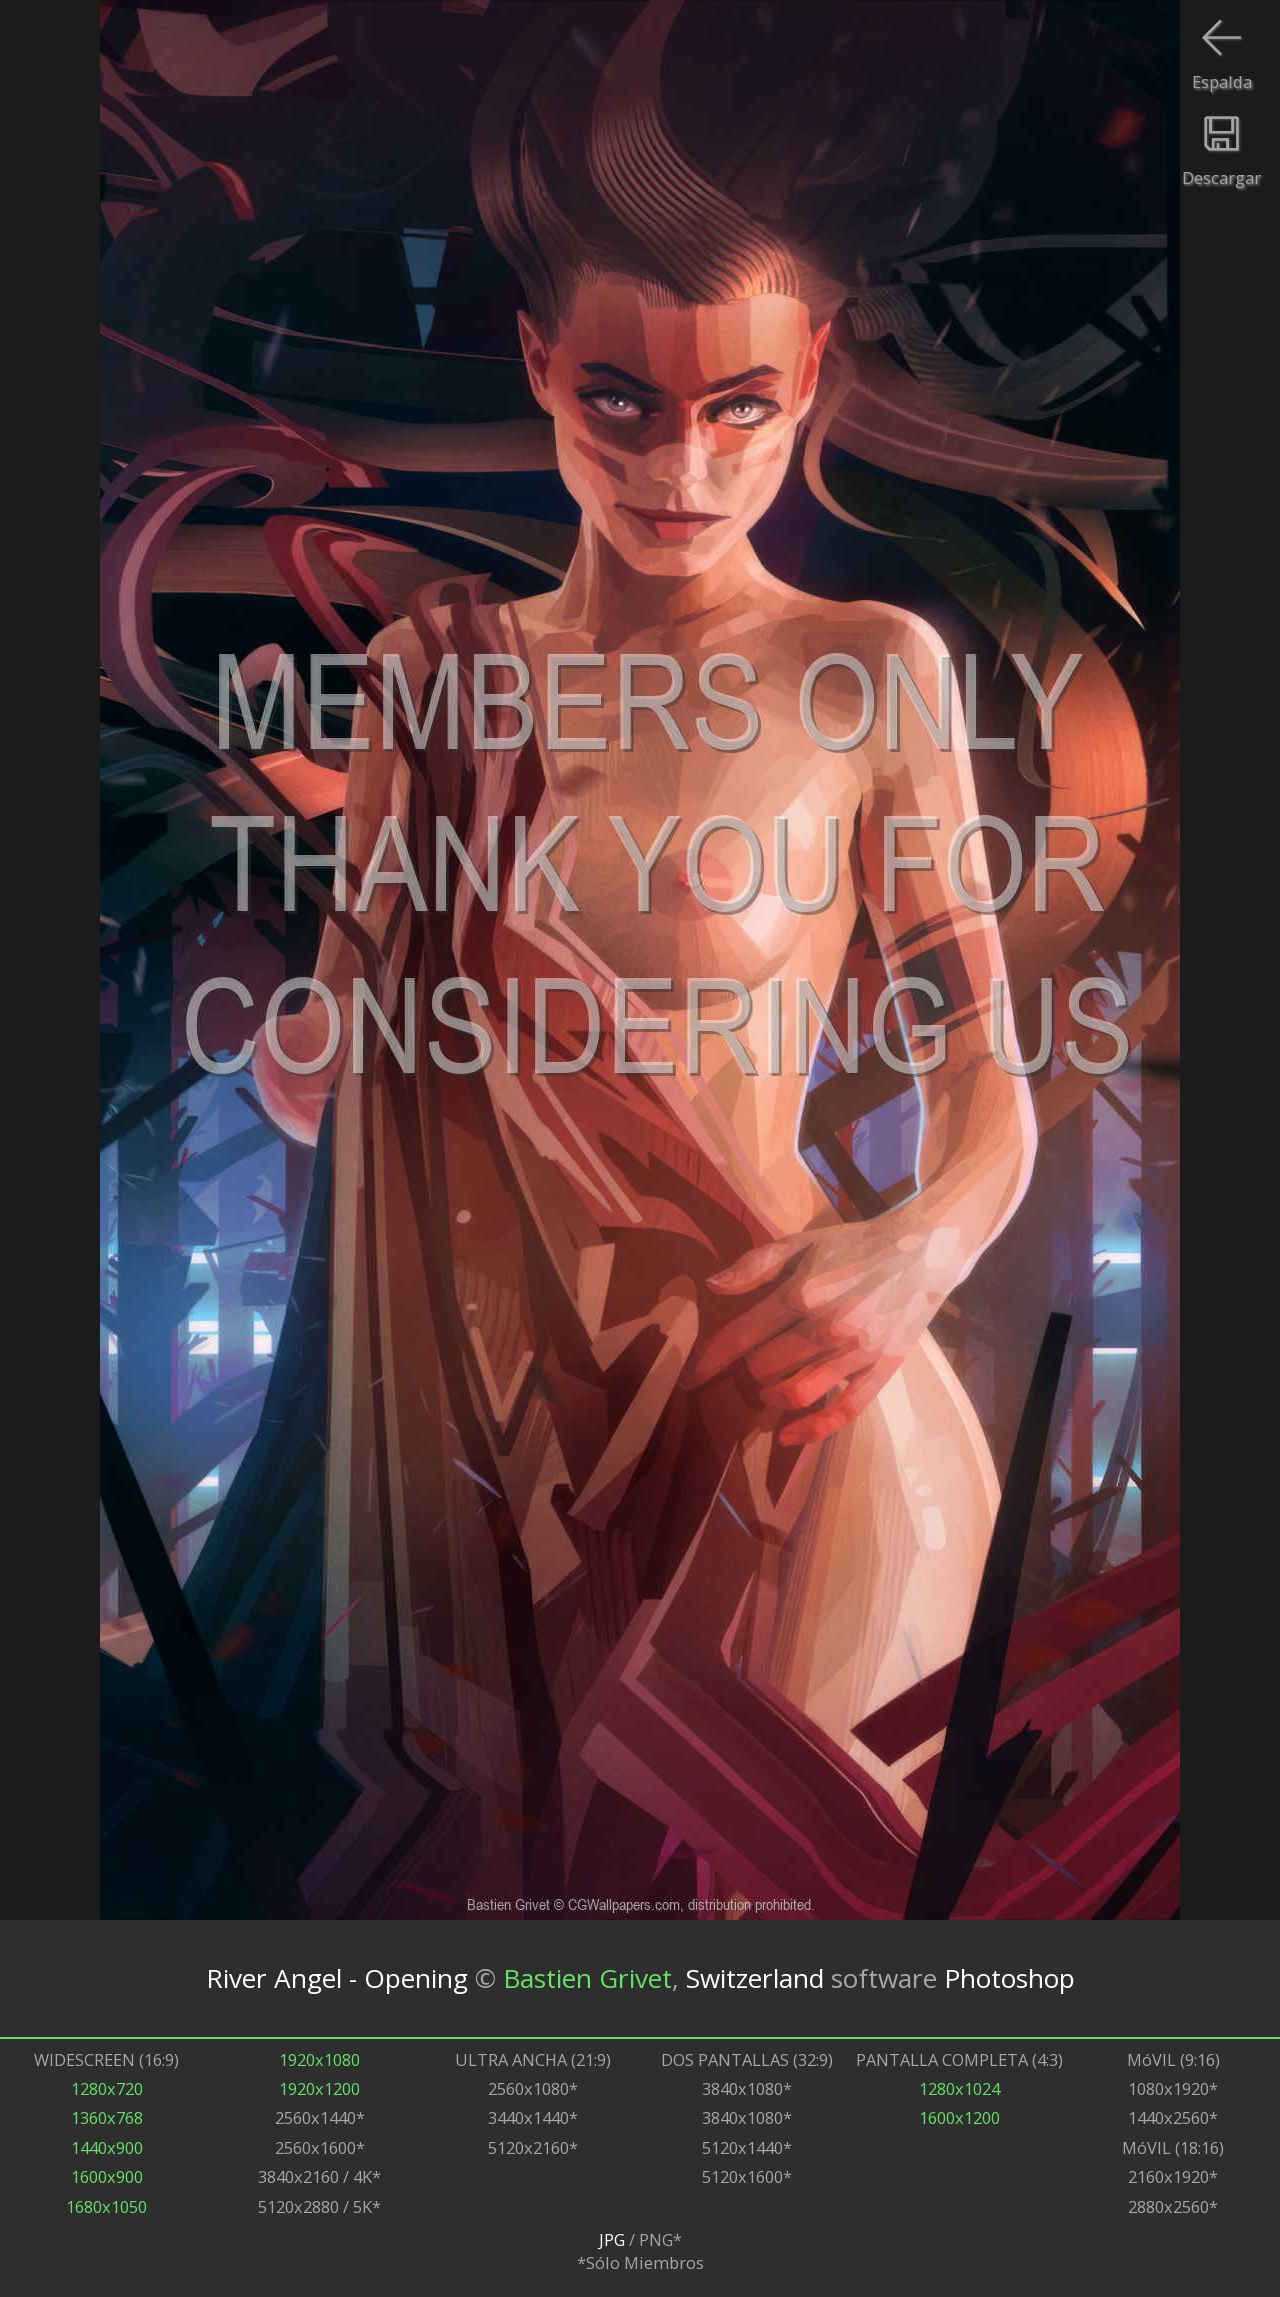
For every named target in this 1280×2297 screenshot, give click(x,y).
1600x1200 (959, 2117)
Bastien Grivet (587, 1978)
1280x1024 (959, 2088)
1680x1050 (106, 2206)
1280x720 (107, 2088)
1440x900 (107, 2147)
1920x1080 (319, 2059)
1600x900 (107, 2176)
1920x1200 (319, 2088)
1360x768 (107, 2117)
